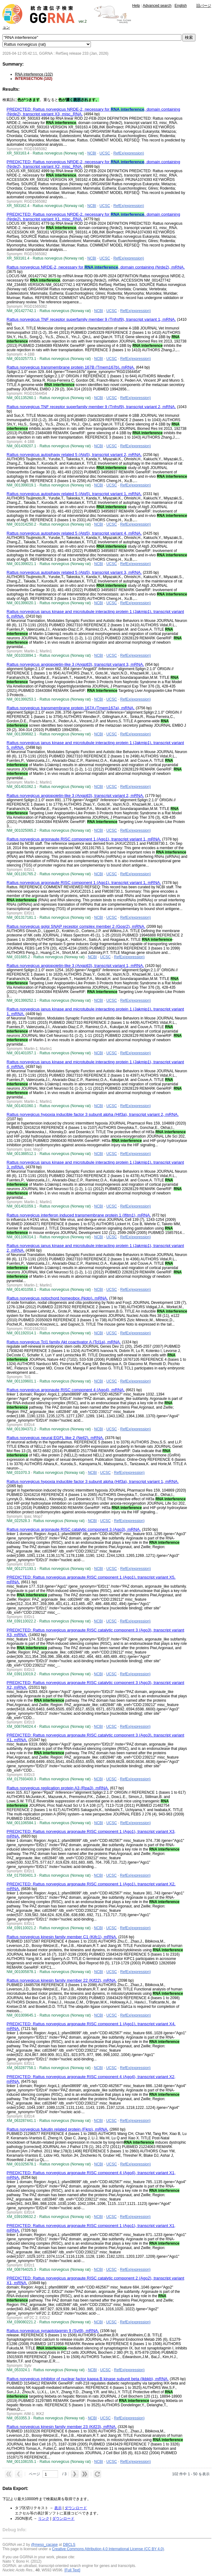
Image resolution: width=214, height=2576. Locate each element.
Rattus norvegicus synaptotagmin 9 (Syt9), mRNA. (53, 2330)
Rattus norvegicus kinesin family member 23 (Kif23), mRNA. (62, 2426)
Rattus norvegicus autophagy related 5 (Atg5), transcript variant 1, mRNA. (74, 493)
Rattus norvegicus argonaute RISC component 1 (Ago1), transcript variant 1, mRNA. (84, 839)
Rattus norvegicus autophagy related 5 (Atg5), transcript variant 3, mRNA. (74, 572)
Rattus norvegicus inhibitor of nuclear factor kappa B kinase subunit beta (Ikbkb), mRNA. (87, 2378)
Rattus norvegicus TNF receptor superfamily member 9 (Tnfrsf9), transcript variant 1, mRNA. (91, 319)
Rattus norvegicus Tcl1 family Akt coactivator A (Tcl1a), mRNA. (64, 1342)
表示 (58, 2508)
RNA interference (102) (34, 74)
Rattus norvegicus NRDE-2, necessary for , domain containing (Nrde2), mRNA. (96, 267)
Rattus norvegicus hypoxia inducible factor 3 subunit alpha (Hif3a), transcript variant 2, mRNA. (93, 1114)
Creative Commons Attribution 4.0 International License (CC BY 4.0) (108, 2549)
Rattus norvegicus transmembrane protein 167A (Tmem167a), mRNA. (71, 708)
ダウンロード (76, 2508)
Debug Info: (14, 2529)
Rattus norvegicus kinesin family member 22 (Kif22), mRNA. (62, 1980)
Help (136, 5)
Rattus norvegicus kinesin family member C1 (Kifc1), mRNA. (62, 1936)
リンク (43, 2518)
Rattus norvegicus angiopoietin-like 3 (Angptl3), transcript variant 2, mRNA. (75, 795)
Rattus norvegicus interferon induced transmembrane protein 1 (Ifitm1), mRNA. (79, 1215)
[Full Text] (72, 2570)
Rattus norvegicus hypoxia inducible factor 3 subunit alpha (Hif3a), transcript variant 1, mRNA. (93, 1481)
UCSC (105, 153)
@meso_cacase (44, 2544)
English (181, 5)
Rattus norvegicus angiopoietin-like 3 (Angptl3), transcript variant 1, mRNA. (75, 965)
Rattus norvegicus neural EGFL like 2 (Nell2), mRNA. (55, 1437)
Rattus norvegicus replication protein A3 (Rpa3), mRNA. (58, 1788)
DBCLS (69, 2544)
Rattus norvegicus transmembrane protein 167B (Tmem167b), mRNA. (71, 367)
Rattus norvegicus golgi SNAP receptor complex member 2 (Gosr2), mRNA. (76, 926)
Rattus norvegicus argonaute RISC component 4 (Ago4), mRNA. (66, 1389)
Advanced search (157, 5)
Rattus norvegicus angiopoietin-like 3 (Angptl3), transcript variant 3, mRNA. (75, 664)
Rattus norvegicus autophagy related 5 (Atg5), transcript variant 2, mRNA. (74, 454)
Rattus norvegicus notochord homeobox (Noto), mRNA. (57, 1298)
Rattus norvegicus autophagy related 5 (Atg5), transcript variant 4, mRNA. (74, 533)
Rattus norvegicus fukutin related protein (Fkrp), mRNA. (57, 2129)
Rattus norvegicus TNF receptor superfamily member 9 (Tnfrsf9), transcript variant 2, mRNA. (91, 406)
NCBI (91, 153)
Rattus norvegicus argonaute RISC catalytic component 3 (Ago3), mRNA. (74, 1529)
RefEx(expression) (129, 153)
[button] (8, 2474)
